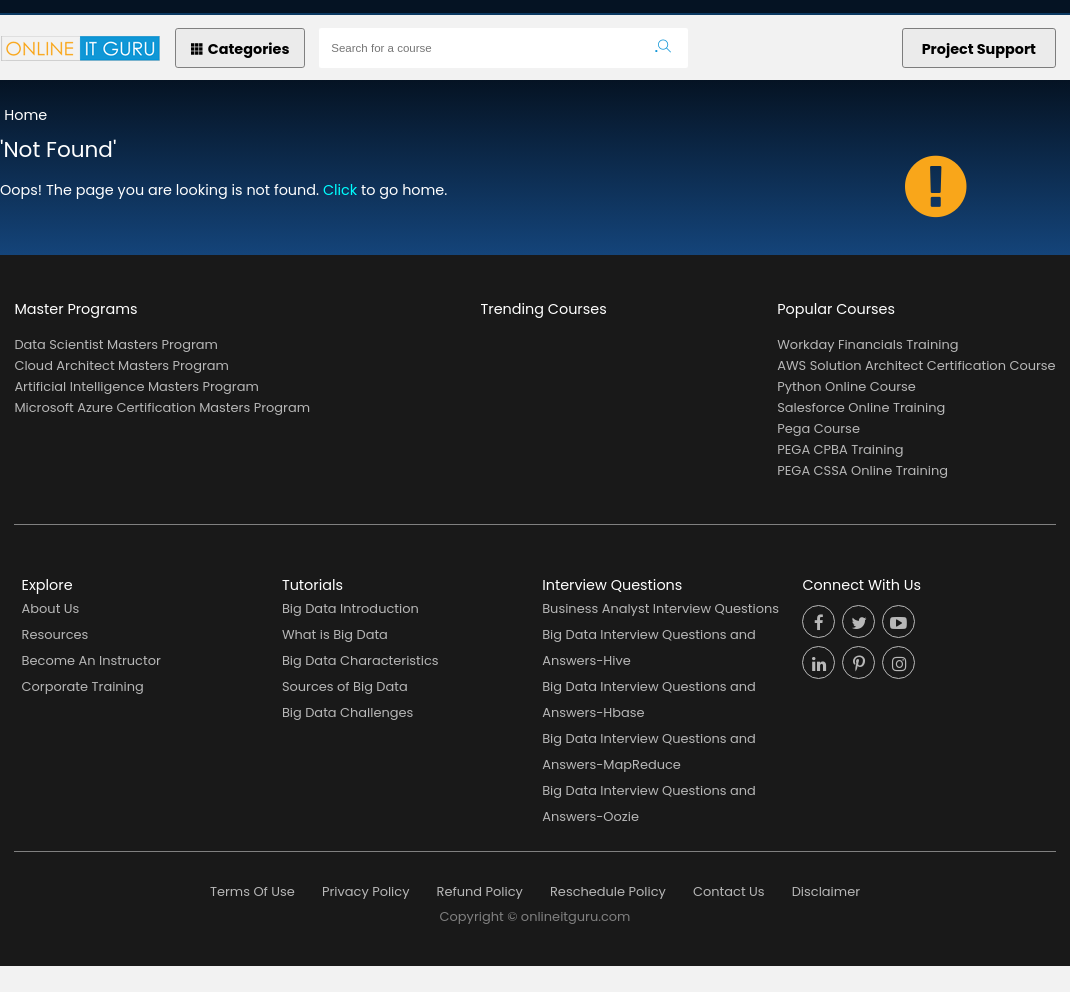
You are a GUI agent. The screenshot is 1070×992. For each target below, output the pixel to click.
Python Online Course (846, 386)
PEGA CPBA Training (840, 449)
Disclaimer (826, 891)
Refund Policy (480, 891)
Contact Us (729, 891)
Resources (55, 634)
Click (340, 190)
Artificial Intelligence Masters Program (136, 386)
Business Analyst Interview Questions (660, 608)
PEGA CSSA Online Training (862, 470)
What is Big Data (335, 634)
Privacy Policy (365, 891)
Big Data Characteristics (360, 660)
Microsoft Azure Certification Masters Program (162, 407)
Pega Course (818, 428)
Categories (240, 49)
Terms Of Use (252, 891)
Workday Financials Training (867, 344)
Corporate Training (83, 686)
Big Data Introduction (350, 608)
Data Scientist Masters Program (115, 344)
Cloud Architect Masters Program (121, 365)
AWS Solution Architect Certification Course (916, 365)
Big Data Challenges (347, 712)
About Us (51, 608)
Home (25, 115)
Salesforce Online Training (861, 407)
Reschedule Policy (608, 891)
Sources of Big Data (345, 686)
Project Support (979, 49)
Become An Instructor (91, 660)
